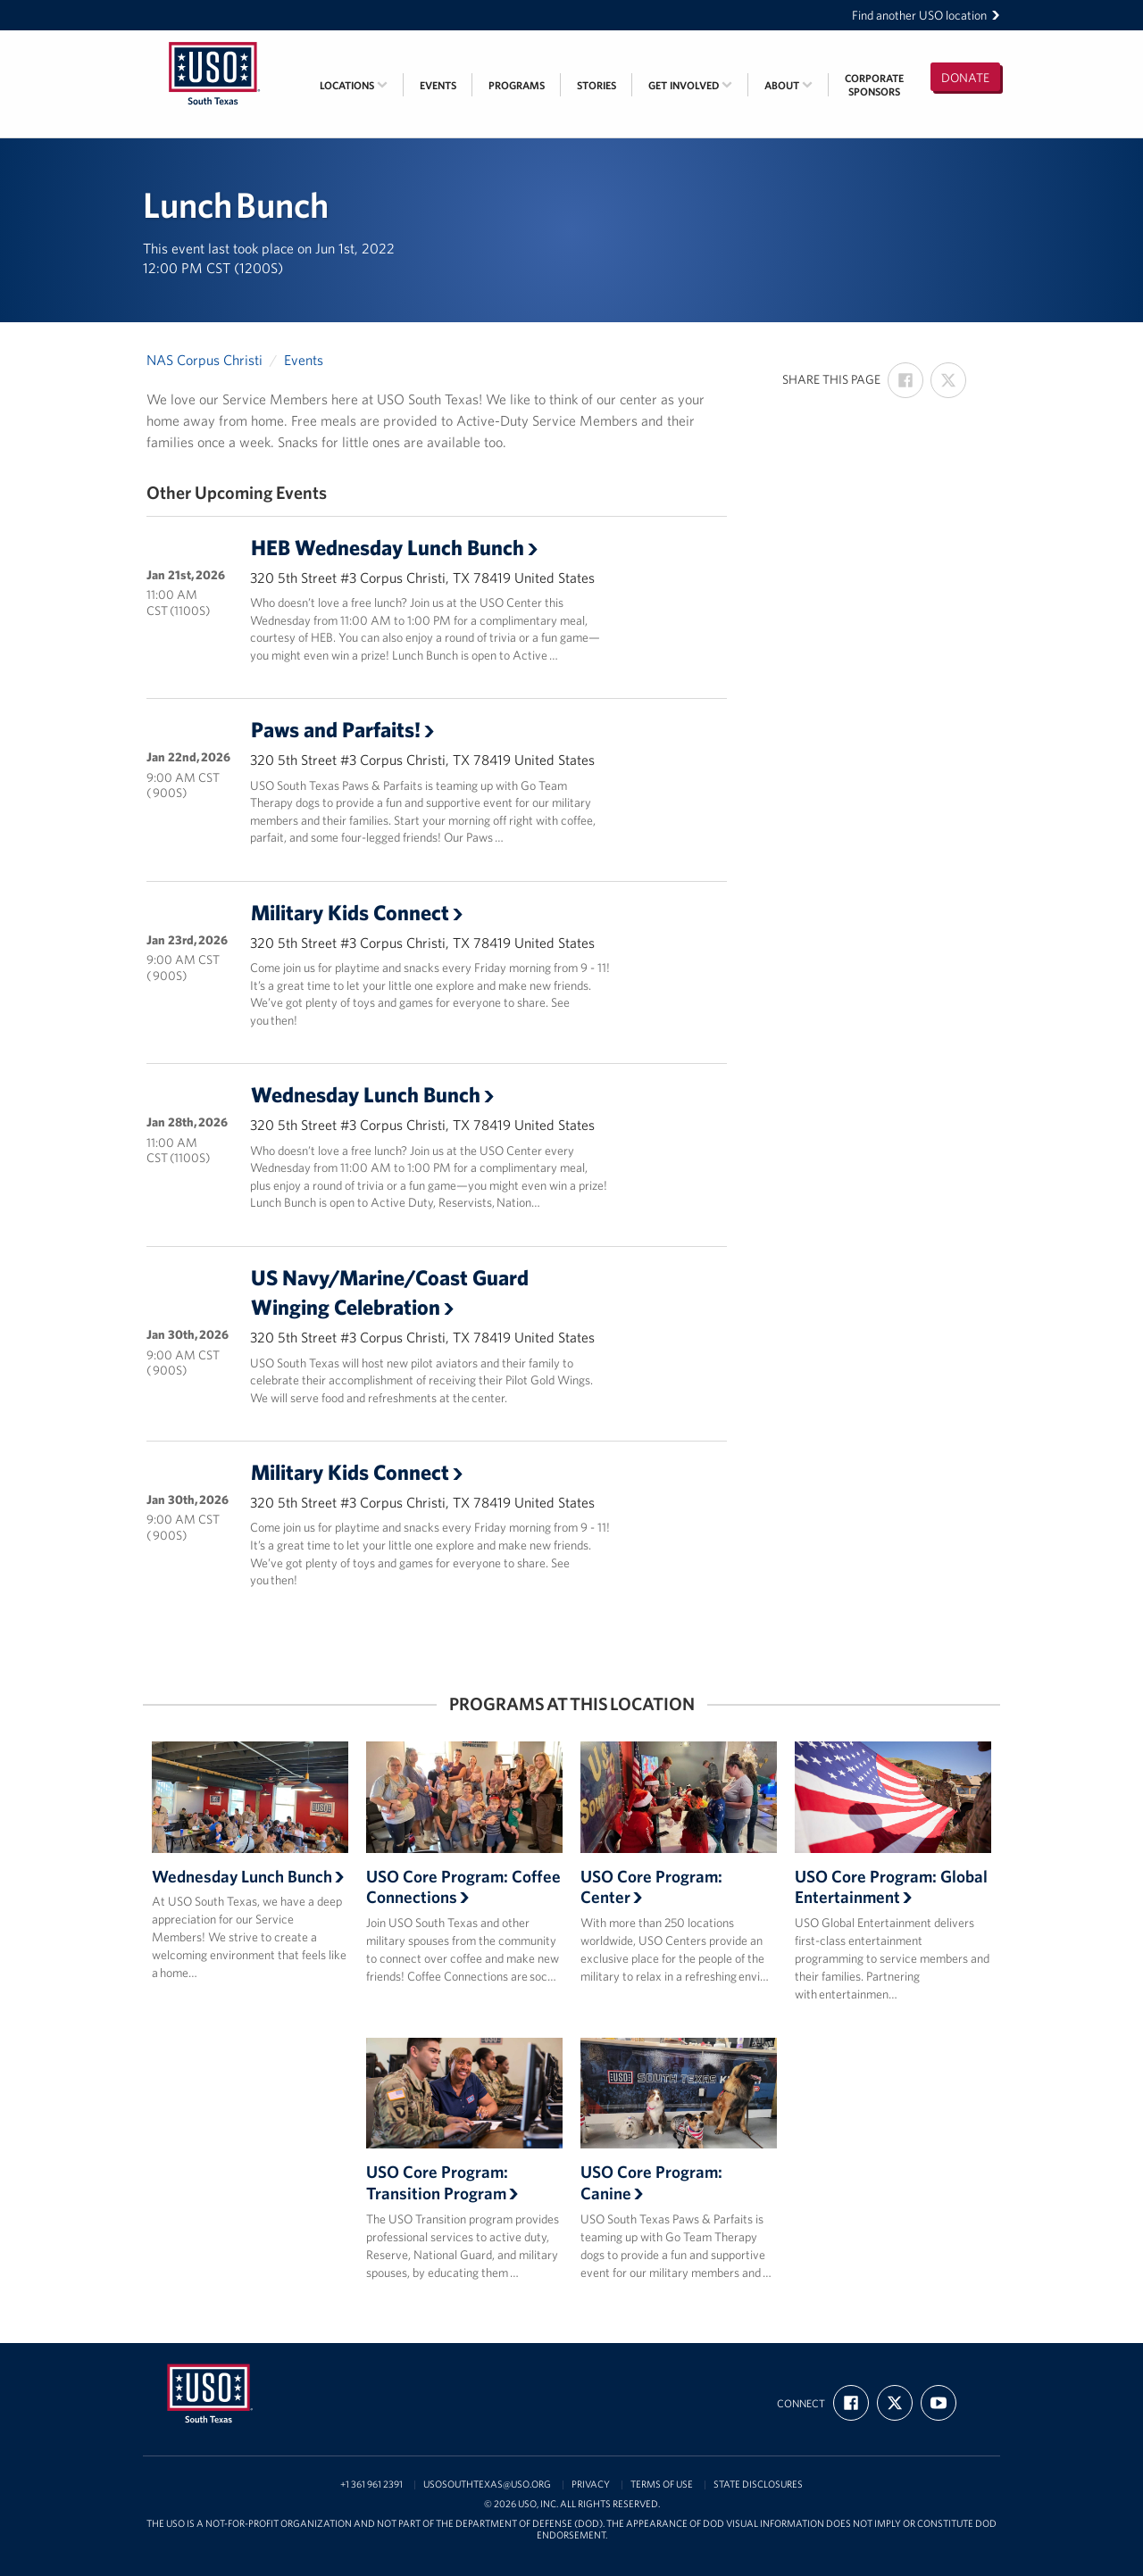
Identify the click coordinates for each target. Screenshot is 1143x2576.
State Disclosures (758, 2484)
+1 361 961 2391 (371, 2484)
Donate (965, 78)
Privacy (591, 2484)
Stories (596, 85)
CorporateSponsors (874, 84)
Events (438, 85)
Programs (516, 85)
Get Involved (690, 85)
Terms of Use (661, 2484)
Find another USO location (926, 15)
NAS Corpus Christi (204, 360)
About (788, 85)
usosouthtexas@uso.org (487, 2484)
